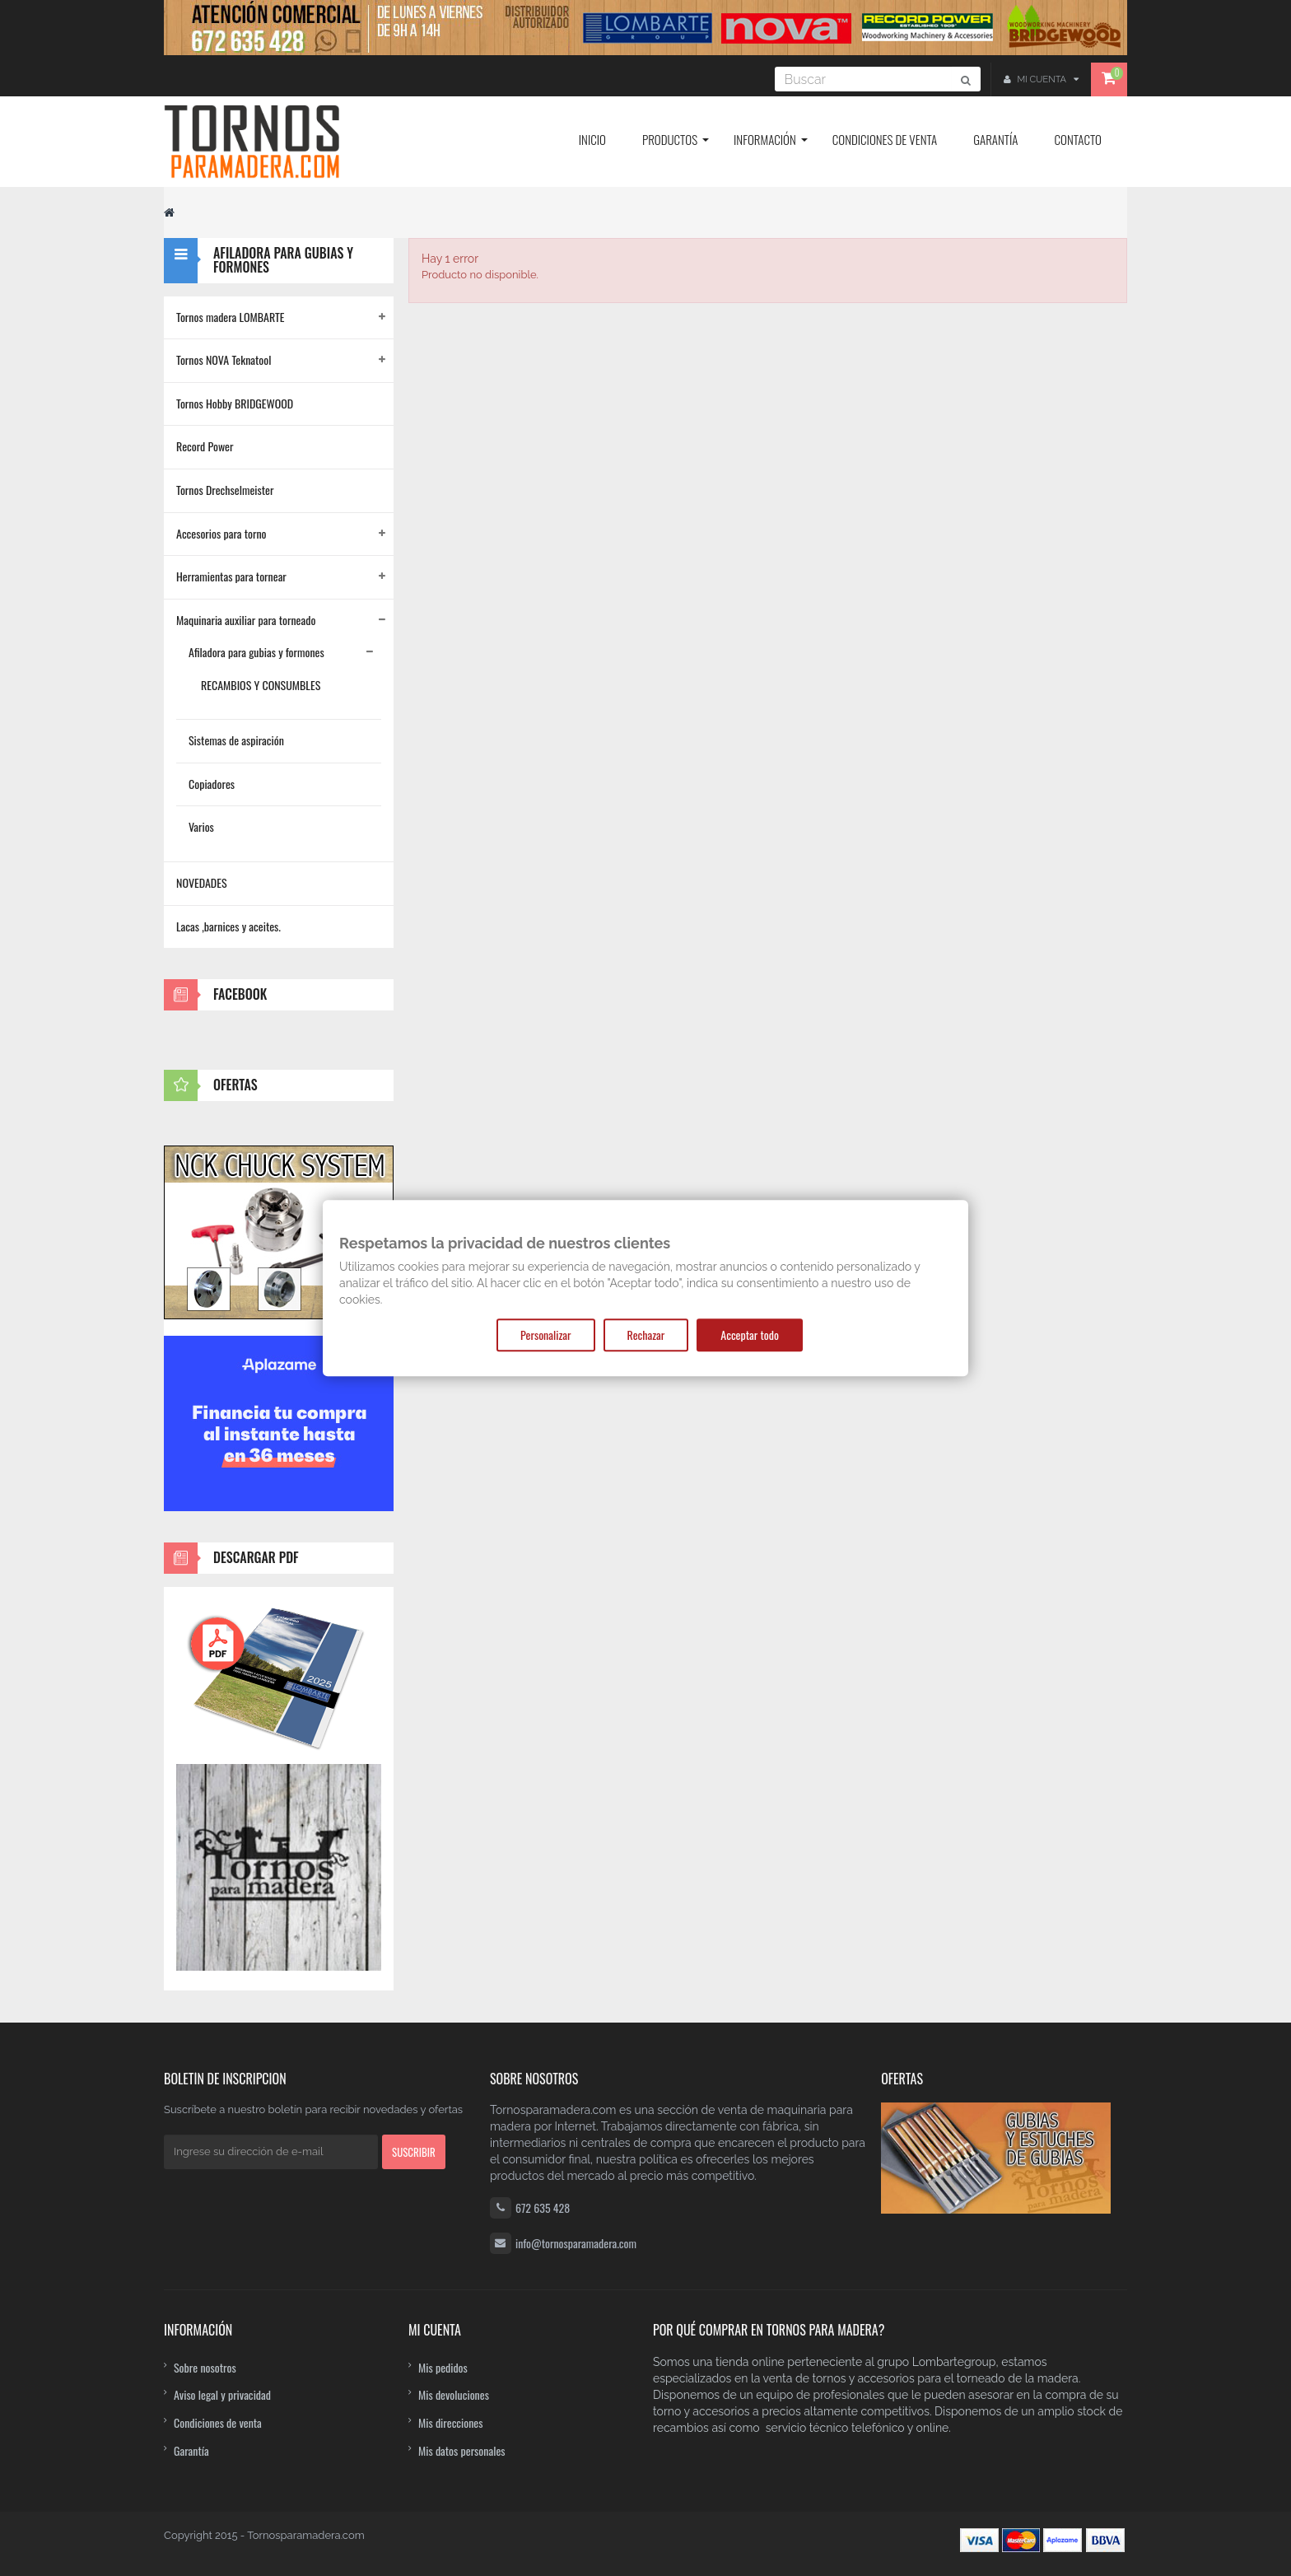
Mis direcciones (450, 2422)
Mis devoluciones (453, 2394)
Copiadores (212, 783)
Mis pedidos (443, 2367)
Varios (201, 826)
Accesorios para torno (221, 533)
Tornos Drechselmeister (224, 489)
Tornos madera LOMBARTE (230, 316)
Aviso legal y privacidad (222, 2394)
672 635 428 (542, 2207)
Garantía (191, 2450)
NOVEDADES (201, 882)
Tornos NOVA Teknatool (223, 359)
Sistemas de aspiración (236, 740)
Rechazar (646, 1334)
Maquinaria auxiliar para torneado (245, 619)
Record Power (205, 446)
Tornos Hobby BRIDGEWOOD (234, 403)
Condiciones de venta (218, 2422)
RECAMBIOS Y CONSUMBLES (260, 684)
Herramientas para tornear (231, 576)
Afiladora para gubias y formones (256, 651)
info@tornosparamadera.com (575, 2243)
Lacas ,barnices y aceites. (228, 926)
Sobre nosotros (205, 2367)
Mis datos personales (462, 2450)
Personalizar (545, 1334)
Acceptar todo (749, 1334)
